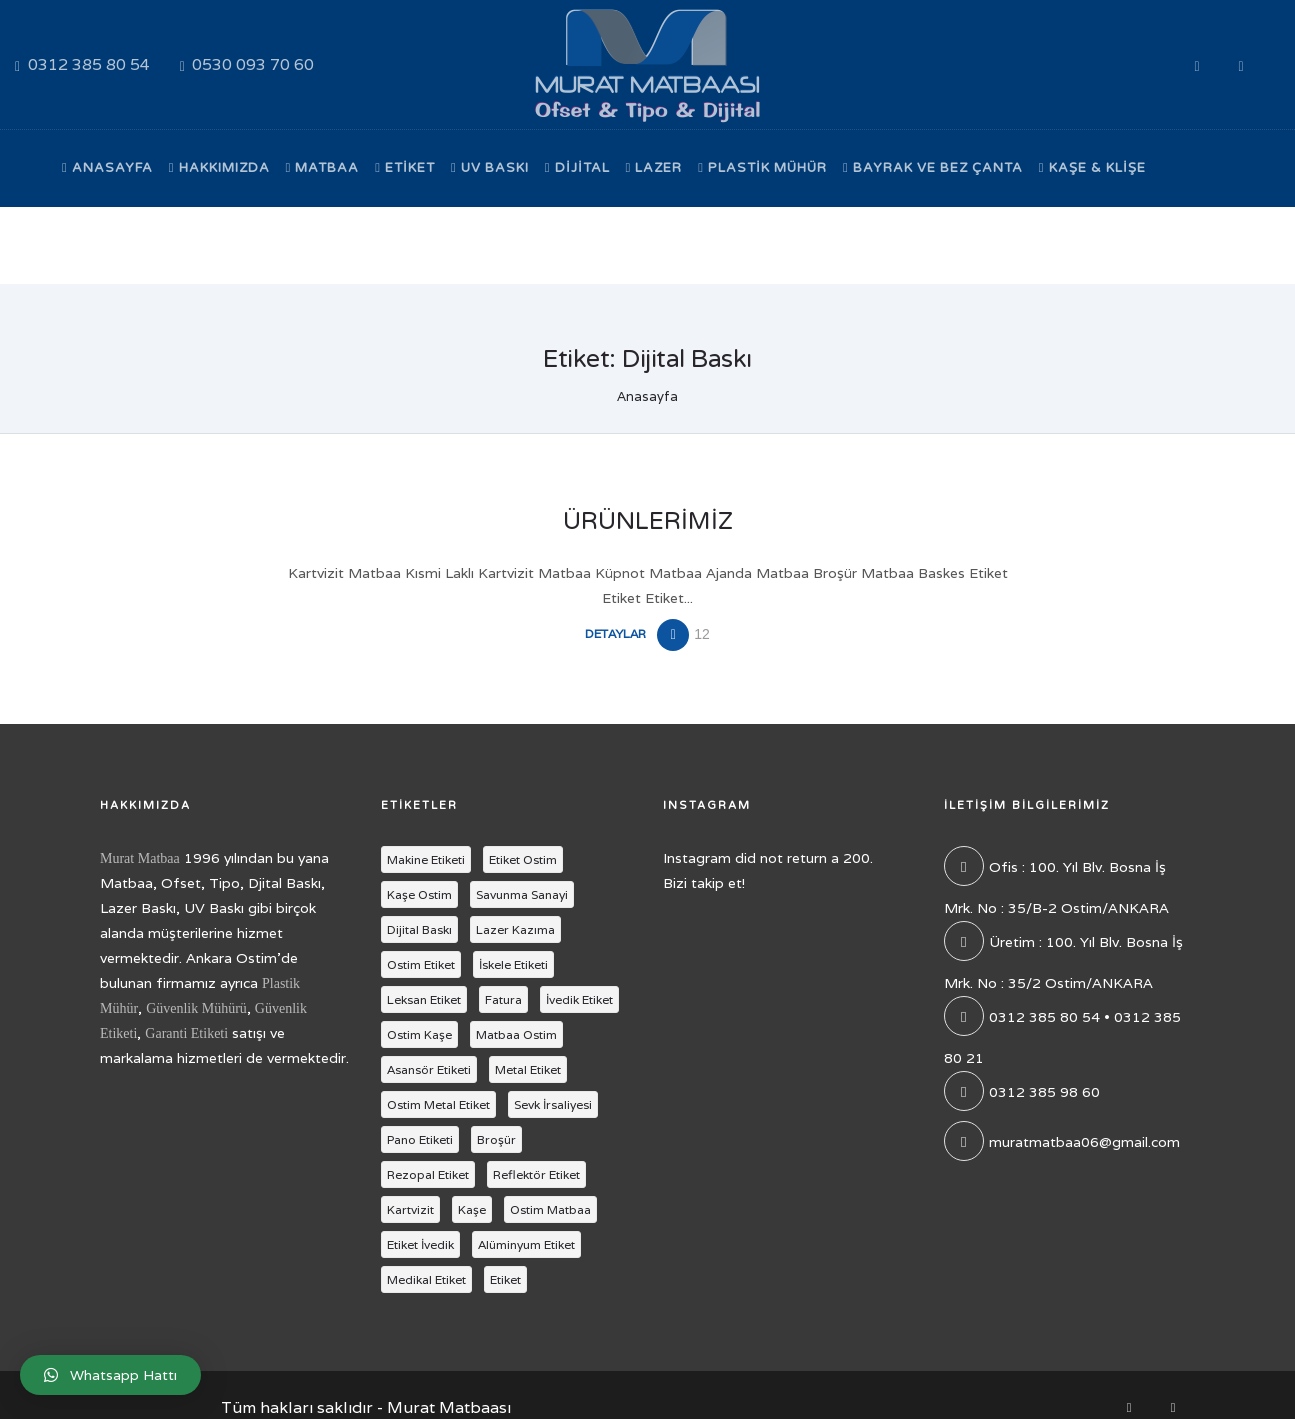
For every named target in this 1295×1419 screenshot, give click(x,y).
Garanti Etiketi (186, 1033)
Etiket (405, 168)
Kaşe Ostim (419, 894)
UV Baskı (490, 168)
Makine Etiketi (426, 859)
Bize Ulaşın (112, 245)
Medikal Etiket (426, 1279)
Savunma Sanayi (522, 894)
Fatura (503, 999)
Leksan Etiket (424, 999)
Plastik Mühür (762, 168)
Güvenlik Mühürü (196, 1008)
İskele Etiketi (513, 964)
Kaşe (472, 1209)
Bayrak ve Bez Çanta (933, 168)
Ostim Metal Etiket (438, 1104)
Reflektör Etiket (536, 1174)
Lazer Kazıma (515, 929)
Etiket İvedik (420, 1244)
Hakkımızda (219, 168)
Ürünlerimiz (648, 521)
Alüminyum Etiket (526, 1244)
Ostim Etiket (421, 964)
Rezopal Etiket (428, 1174)
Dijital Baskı (419, 929)
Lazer (654, 168)
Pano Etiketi (420, 1139)
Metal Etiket (528, 1069)
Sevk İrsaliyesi (553, 1104)
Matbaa (323, 168)
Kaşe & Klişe (1092, 168)
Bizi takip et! (704, 883)
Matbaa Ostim (516, 1034)
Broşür (496, 1139)
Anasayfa (107, 168)
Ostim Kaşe (419, 1034)
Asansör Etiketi (429, 1069)
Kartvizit (410, 1209)
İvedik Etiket (579, 999)
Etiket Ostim (523, 859)
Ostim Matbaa (550, 1209)
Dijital (577, 168)
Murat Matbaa (140, 858)
